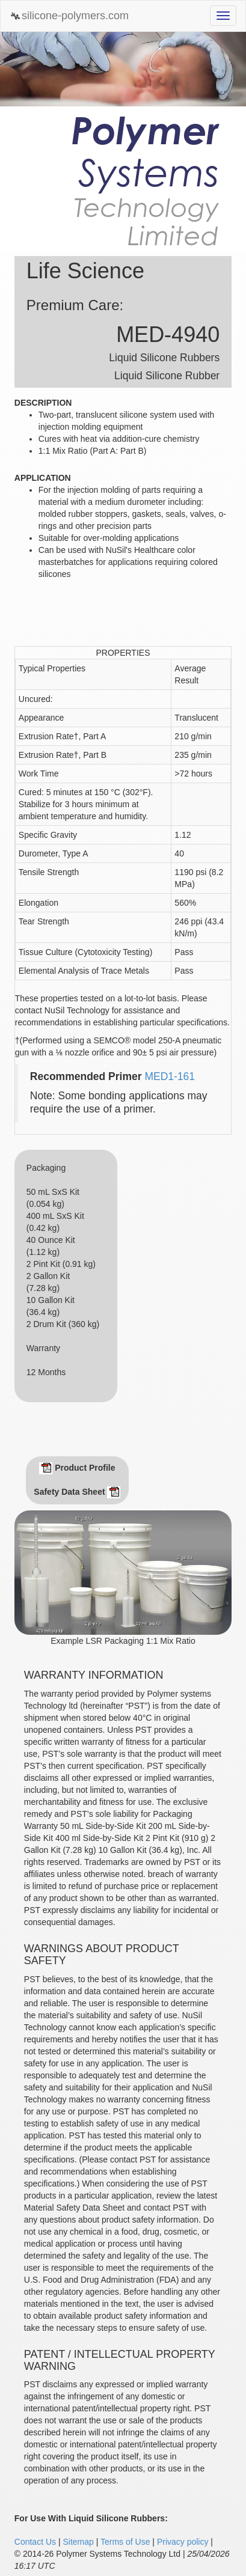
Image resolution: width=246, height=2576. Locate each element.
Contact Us (35, 2542)
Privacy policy (183, 2542)
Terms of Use (125, 2542)
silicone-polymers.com (69, 16)
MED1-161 (169, 1076)
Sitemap (78, 2542)
